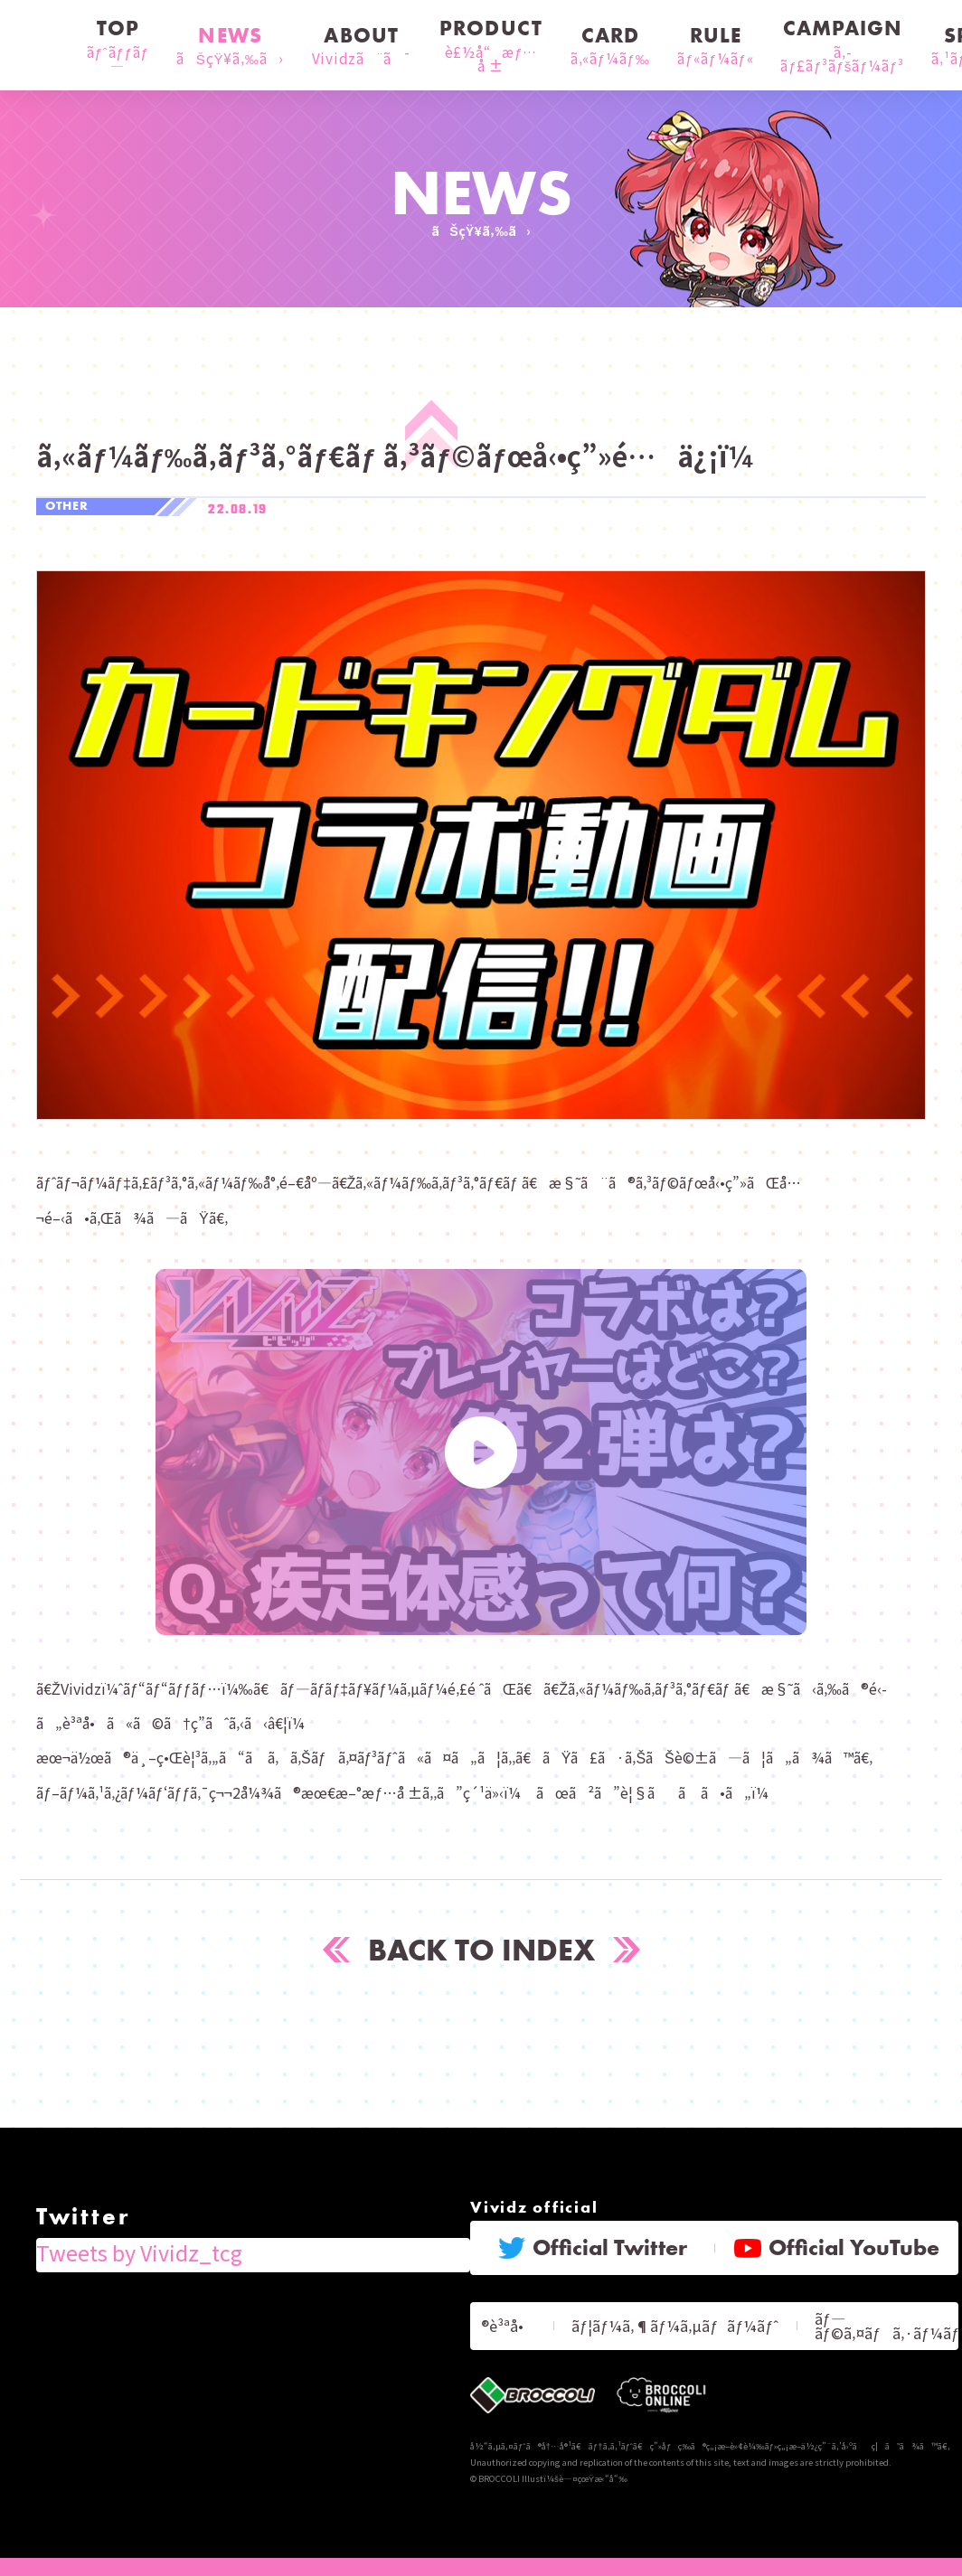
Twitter (67, 2205)
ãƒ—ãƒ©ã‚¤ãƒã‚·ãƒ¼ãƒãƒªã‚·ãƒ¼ (877, 2316)
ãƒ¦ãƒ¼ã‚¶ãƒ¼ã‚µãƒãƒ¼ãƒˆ (687, 2315)
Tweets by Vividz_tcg (108, 2239)
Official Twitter (592, 2242)
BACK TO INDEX (481, 1947)
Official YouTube (837, 2242)
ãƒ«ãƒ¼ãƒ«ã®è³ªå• (525, 2315)
